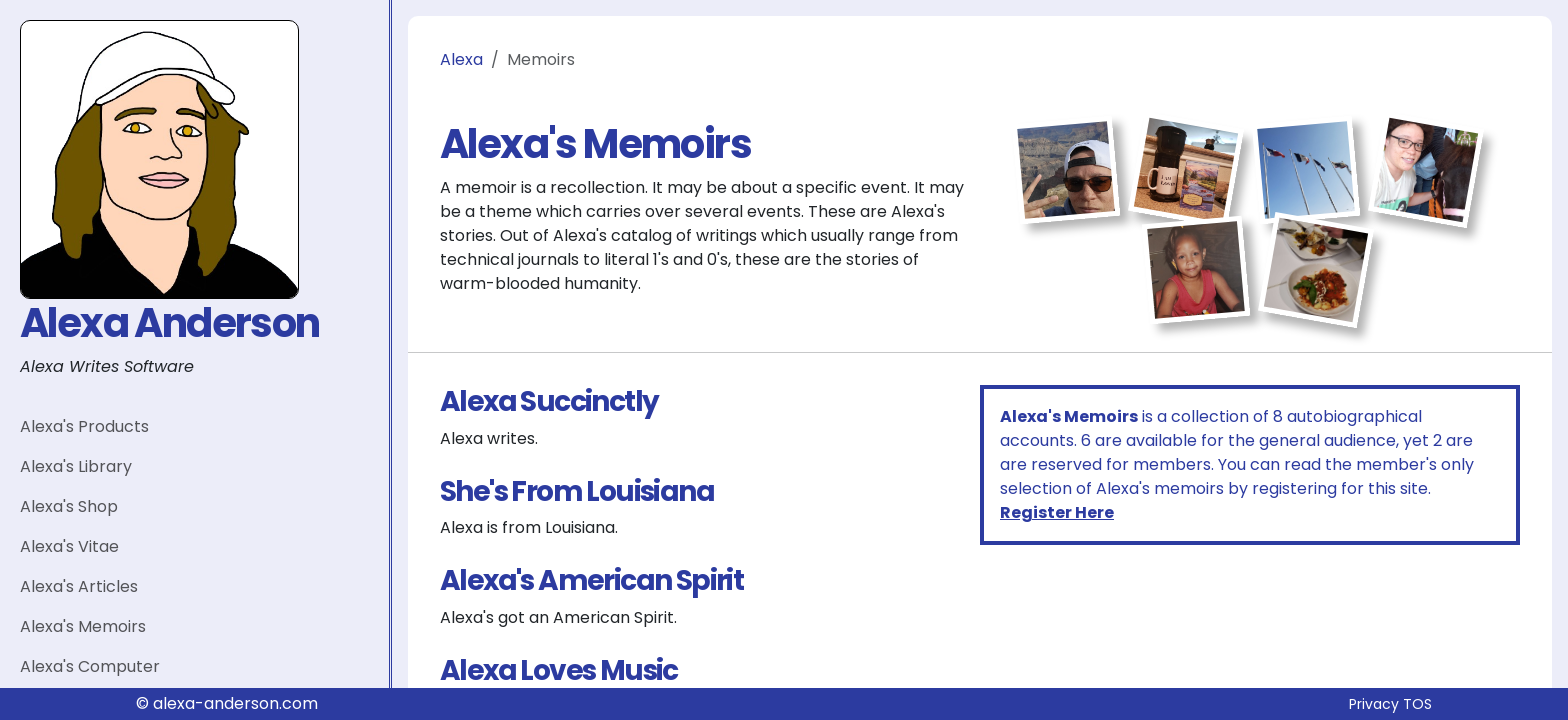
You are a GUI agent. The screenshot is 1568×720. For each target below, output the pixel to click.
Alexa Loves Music (559, 670)
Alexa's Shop (69, 506)
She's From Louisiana (577, 491)
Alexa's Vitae (69, 546)
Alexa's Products (84, 426)
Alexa (461, 59)
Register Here (1057, 512)
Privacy (1374, 704)
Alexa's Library (76, 466)
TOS (1417, 704)
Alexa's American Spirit (591, 580)
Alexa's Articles (79, 586)
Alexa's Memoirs (83, 626)
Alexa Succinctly (549, 401)
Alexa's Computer (90, 666)
